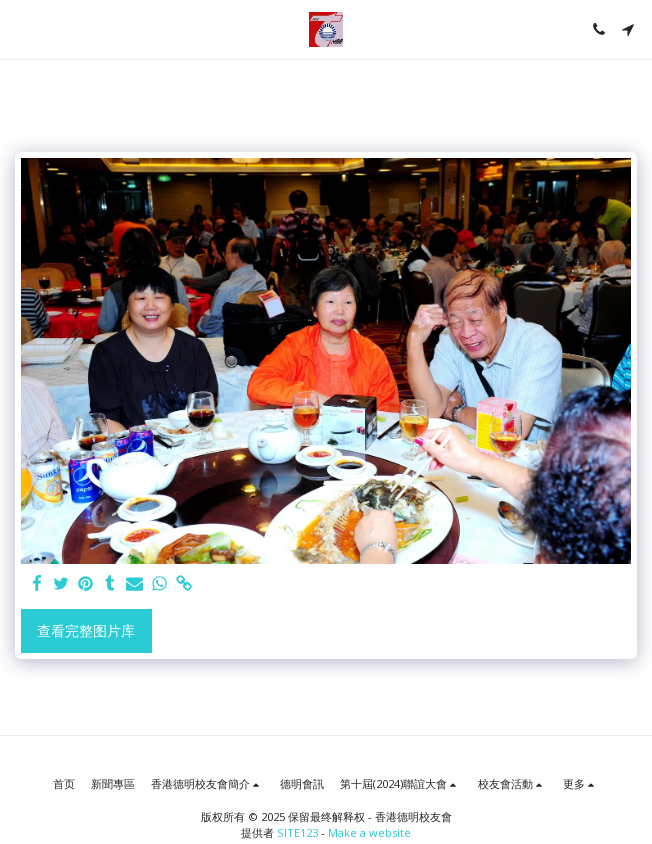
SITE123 (297, 832)
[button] (22, 28)
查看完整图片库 (86, 630)
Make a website (369, 832)
